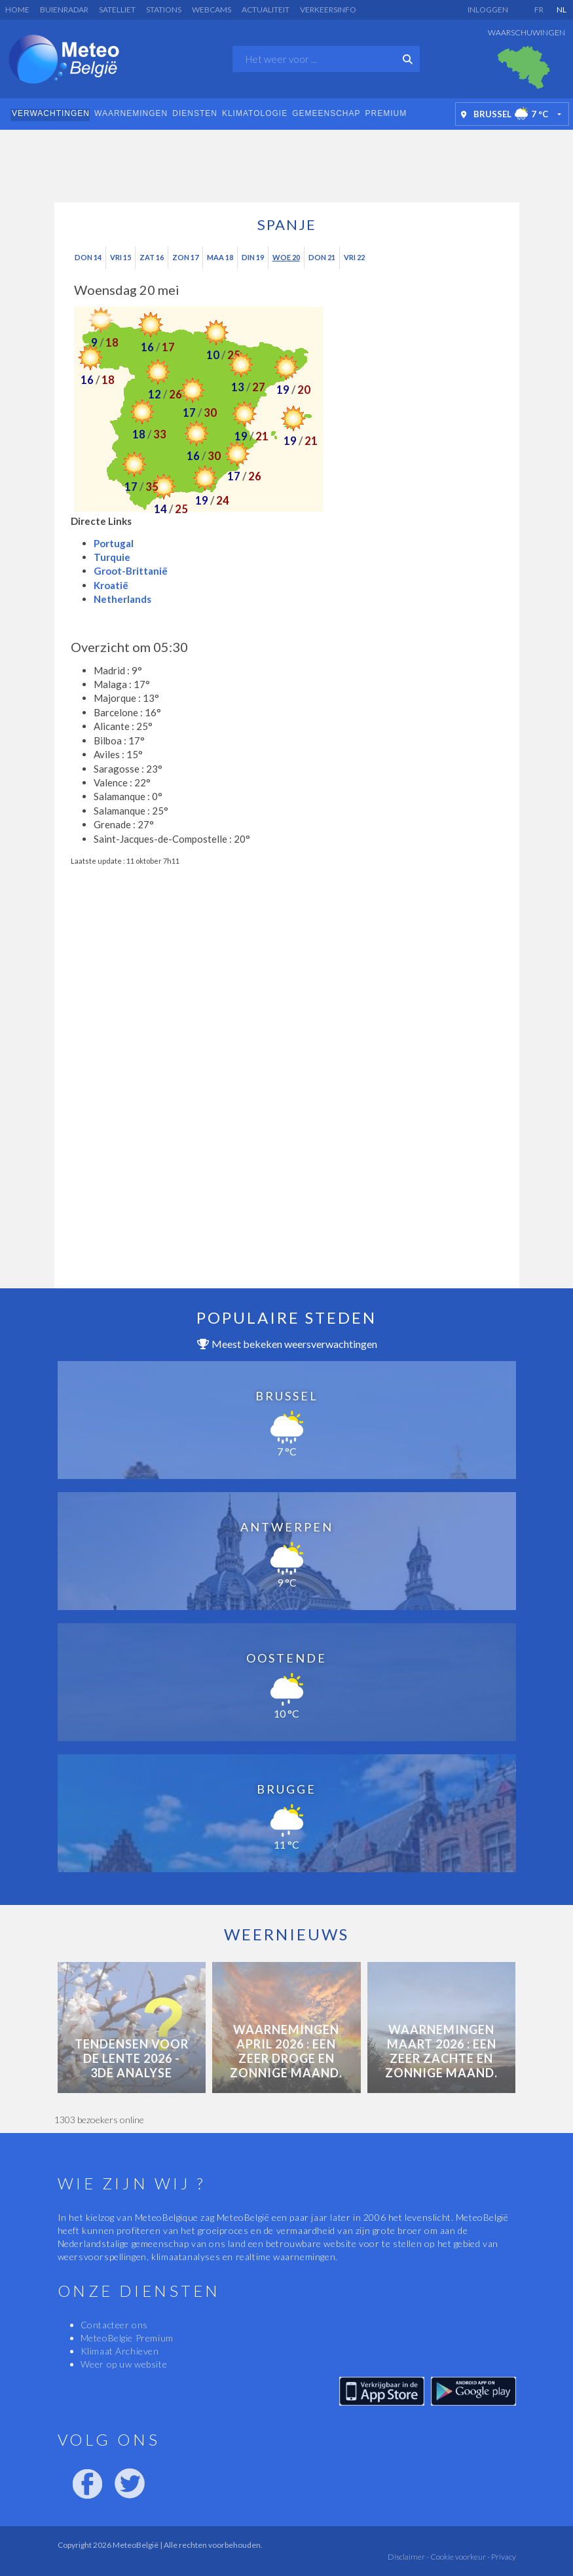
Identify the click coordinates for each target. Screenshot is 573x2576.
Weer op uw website (124, 2364)
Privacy (503, 2557)
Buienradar (64, 9)
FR (539, 9)
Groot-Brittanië (131, 571)
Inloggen (488, 9)
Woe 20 (286, 257)
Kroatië (111, 585)
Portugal (114, 543)
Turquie (112, 557)
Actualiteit (265, 9)
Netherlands (122, 599)
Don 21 (321, 257)
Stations (163, 9)
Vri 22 (354, 257)
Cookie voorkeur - (459, 2557)
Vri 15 (120, 257)
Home (17, 9)
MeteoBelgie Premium (127, 2337)
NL (561, 9)
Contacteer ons (114, 2324)
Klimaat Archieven (120, 2350)
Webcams (211, 9)
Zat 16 (151, 257)
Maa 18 (220, 257)
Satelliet (117, 9)
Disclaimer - (408, 2557)
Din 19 (253, 257)
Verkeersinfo (328, 9)
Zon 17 (185, 257)
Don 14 (88, 257)
